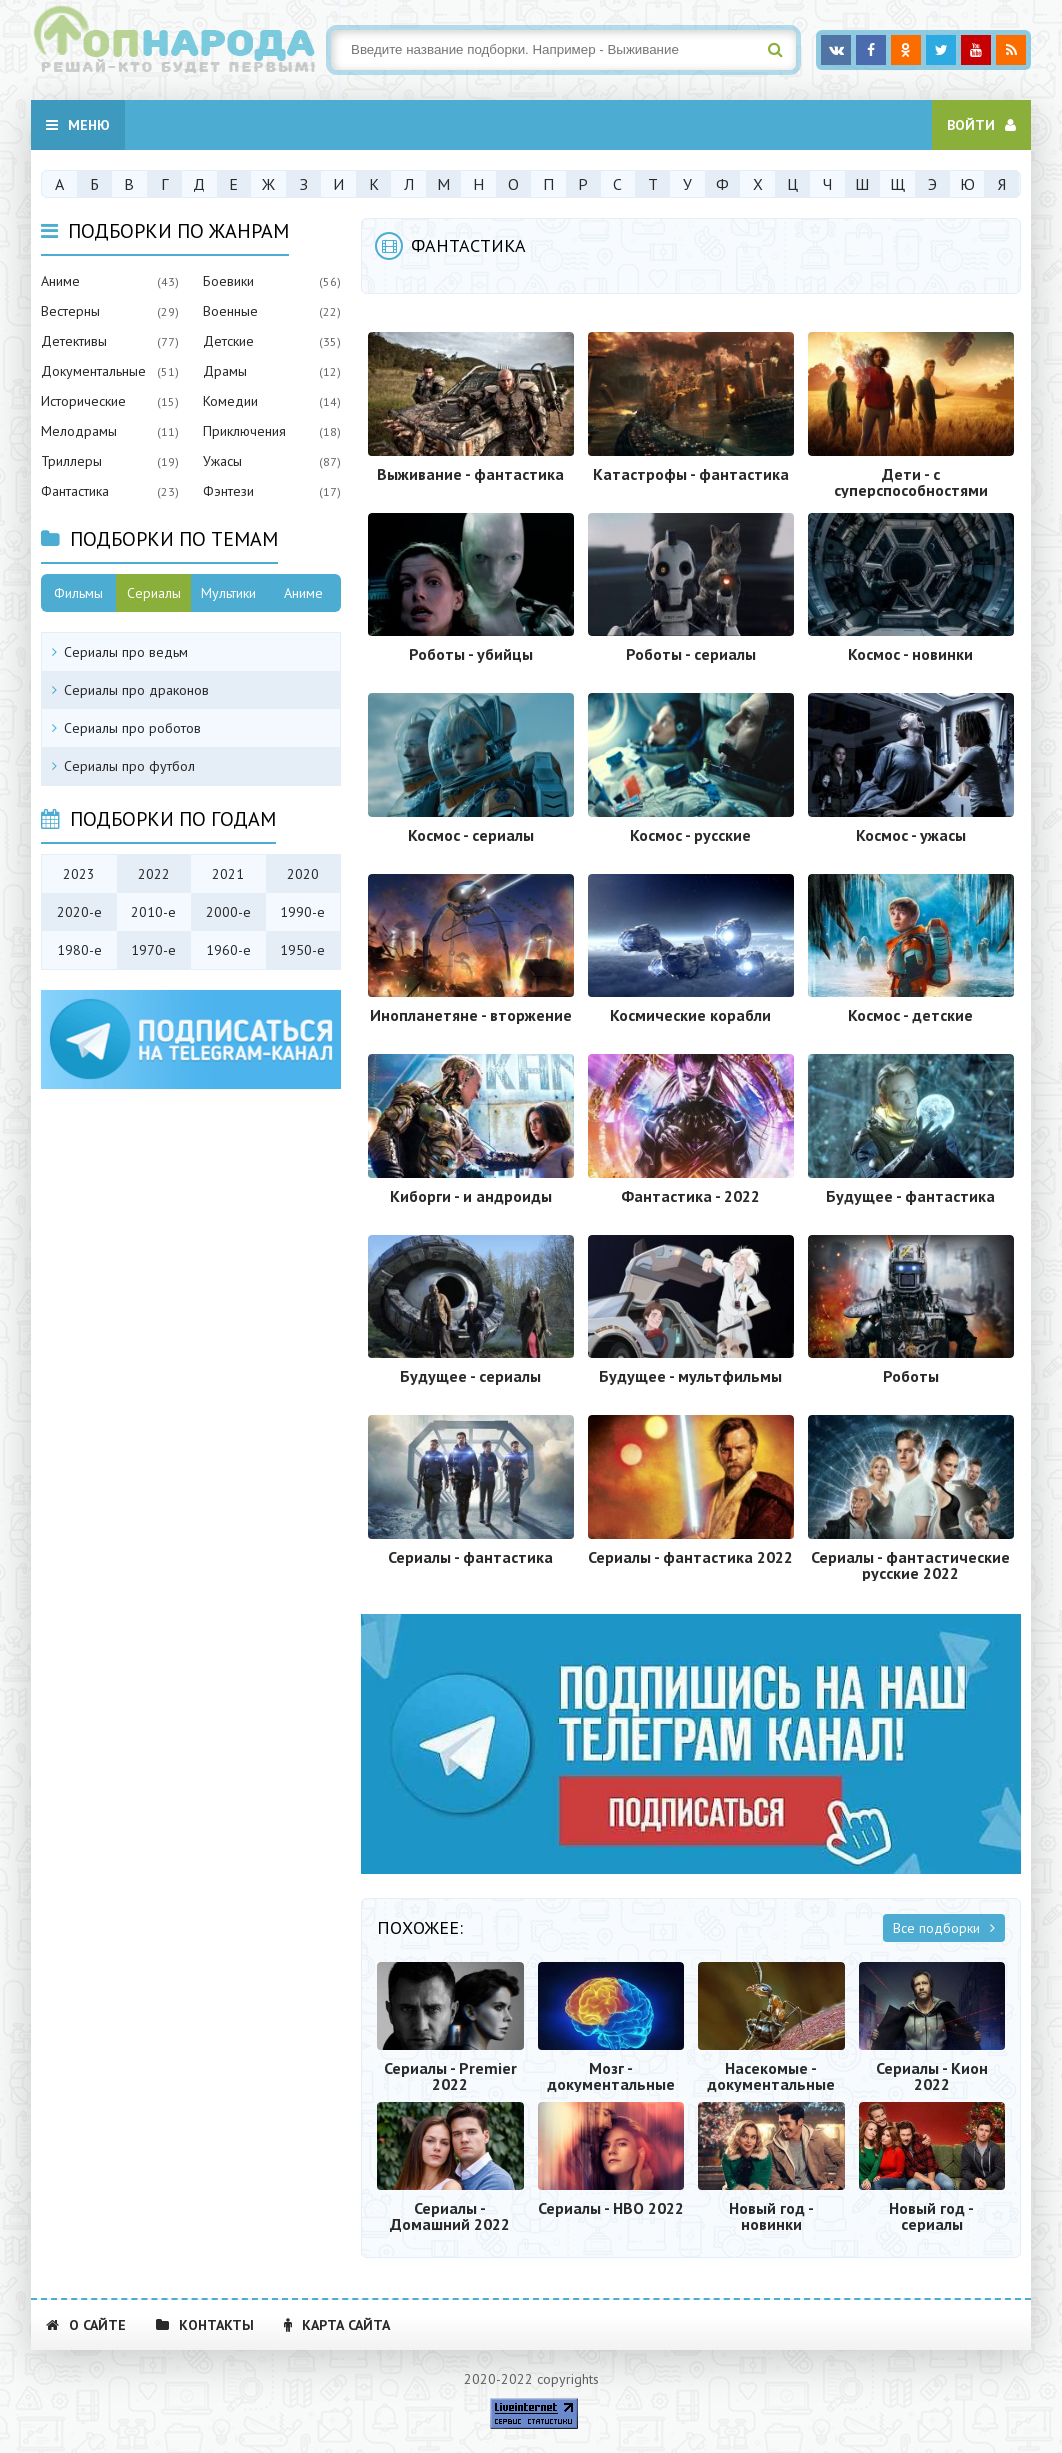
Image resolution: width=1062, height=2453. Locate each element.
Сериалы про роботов (132, 728)
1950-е (302, 950)
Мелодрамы (79, 431)
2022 (154, 874)
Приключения (244, 431)
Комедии (230, 401)
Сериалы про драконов (136, 690)
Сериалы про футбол (129, 766)
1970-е (153, 950)
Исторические (83, 401)
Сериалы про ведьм (126, 652)
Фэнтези (228, 491)
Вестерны (70, 311)
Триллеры (71, 461)
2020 (303, 874)
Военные (230, 311)
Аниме (60, 281)
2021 (228, 874)
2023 (79, 874)
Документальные (93, 371)
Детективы (74, 341)
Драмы (225, 371)
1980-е (79, 950)
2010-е (153, 912)
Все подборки (944, 1928)
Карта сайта (337, 2325)
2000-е (228, 912)
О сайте (86, 2325)
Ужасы (222, 461)
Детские (228, 341)
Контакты (205, 2325)
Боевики (228, 281)
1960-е (228, 950)
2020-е (79, 912)
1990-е (302, 912)
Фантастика (75, 491)
